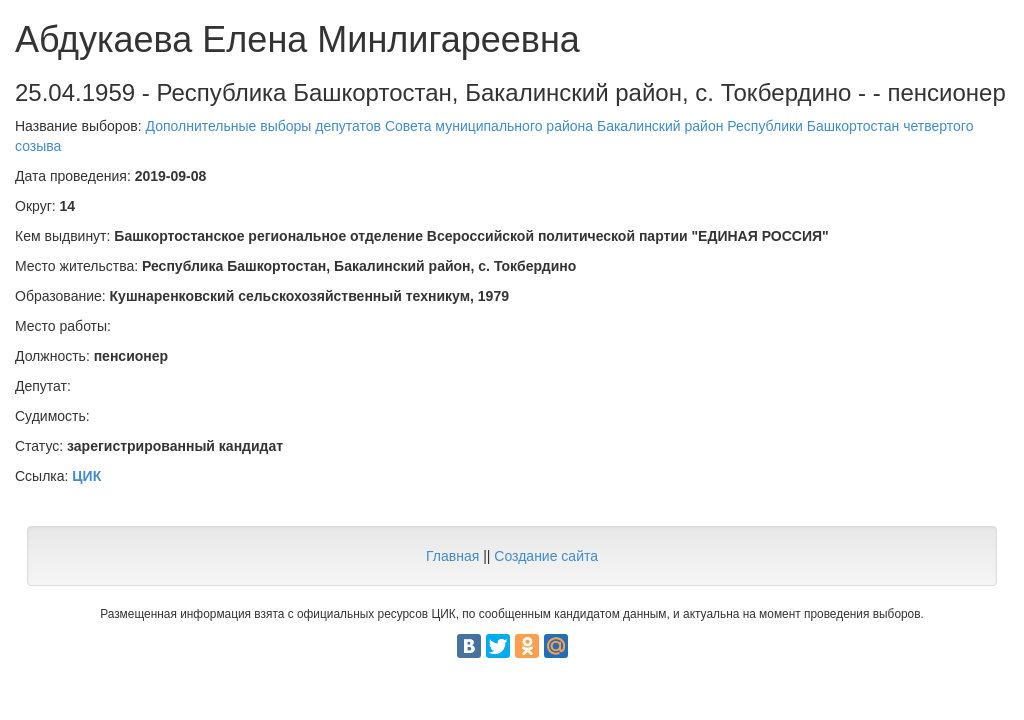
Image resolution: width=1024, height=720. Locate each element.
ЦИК (86, 476)
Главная (452, 556)
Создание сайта (546, 556)
